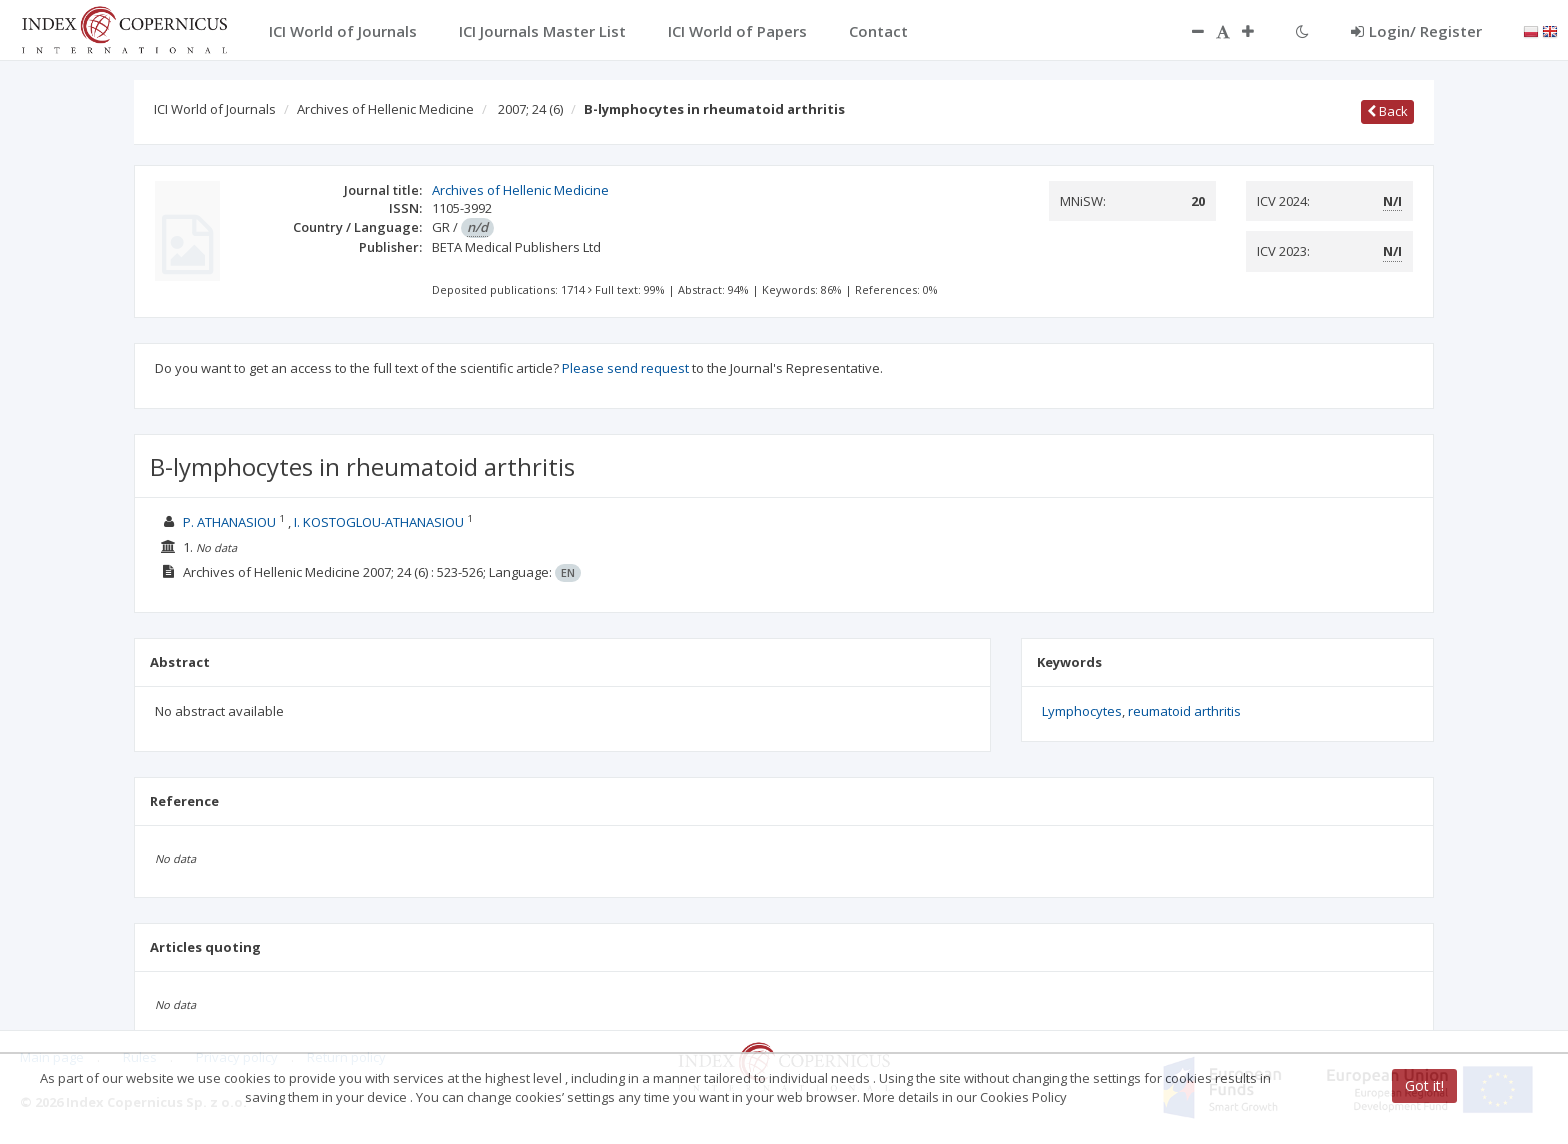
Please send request (625, 368)
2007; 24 (530, 109)
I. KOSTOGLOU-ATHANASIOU (379, 522)
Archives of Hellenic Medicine (385, 109)
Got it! (1424, 1085)
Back (1387, 111)
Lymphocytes (1082, 711)
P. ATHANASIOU (229, 522)
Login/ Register (1416, 31)
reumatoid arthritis (1184, 711)
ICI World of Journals (215, 109)
